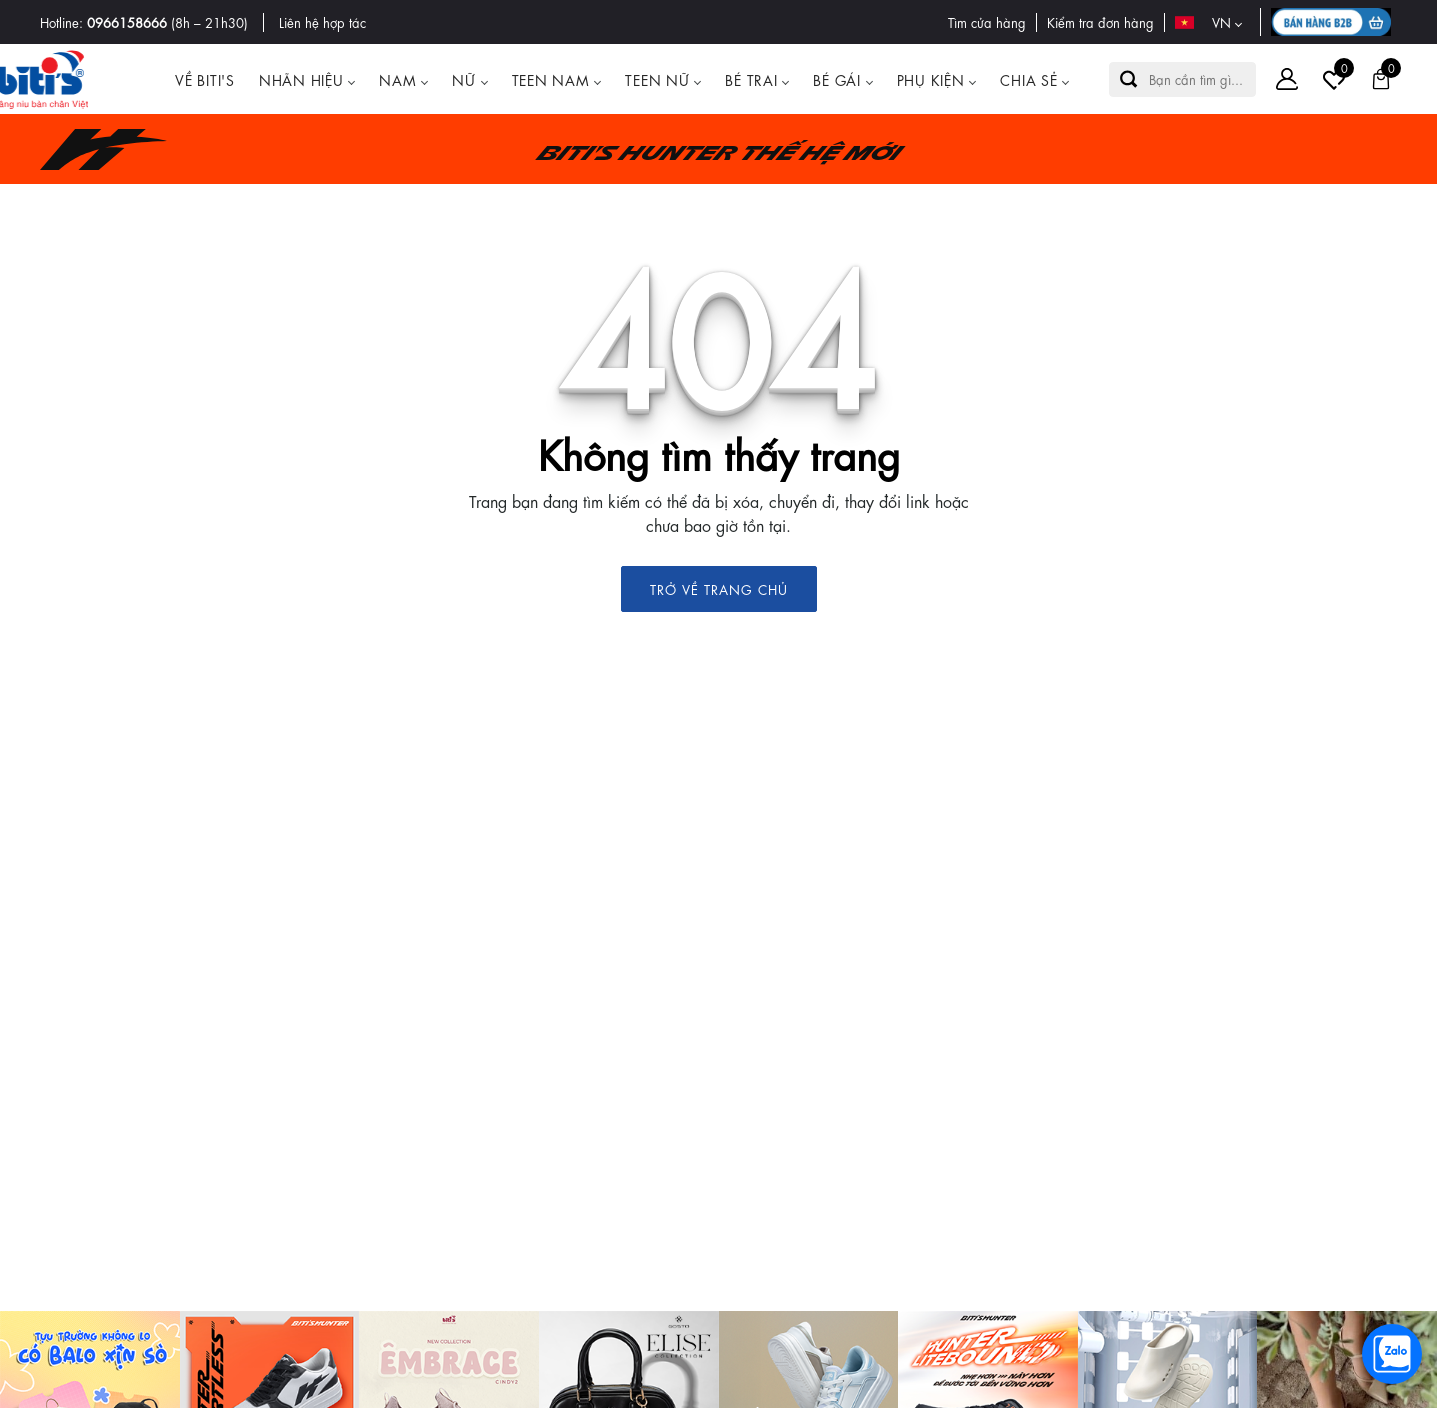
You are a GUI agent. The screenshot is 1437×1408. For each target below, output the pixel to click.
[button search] (1129, 79)
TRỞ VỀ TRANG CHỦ (719, 588)
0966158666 (127, 21)
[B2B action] (1334, 22)
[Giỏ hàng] (1381, 79)
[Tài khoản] (1287, 79)
